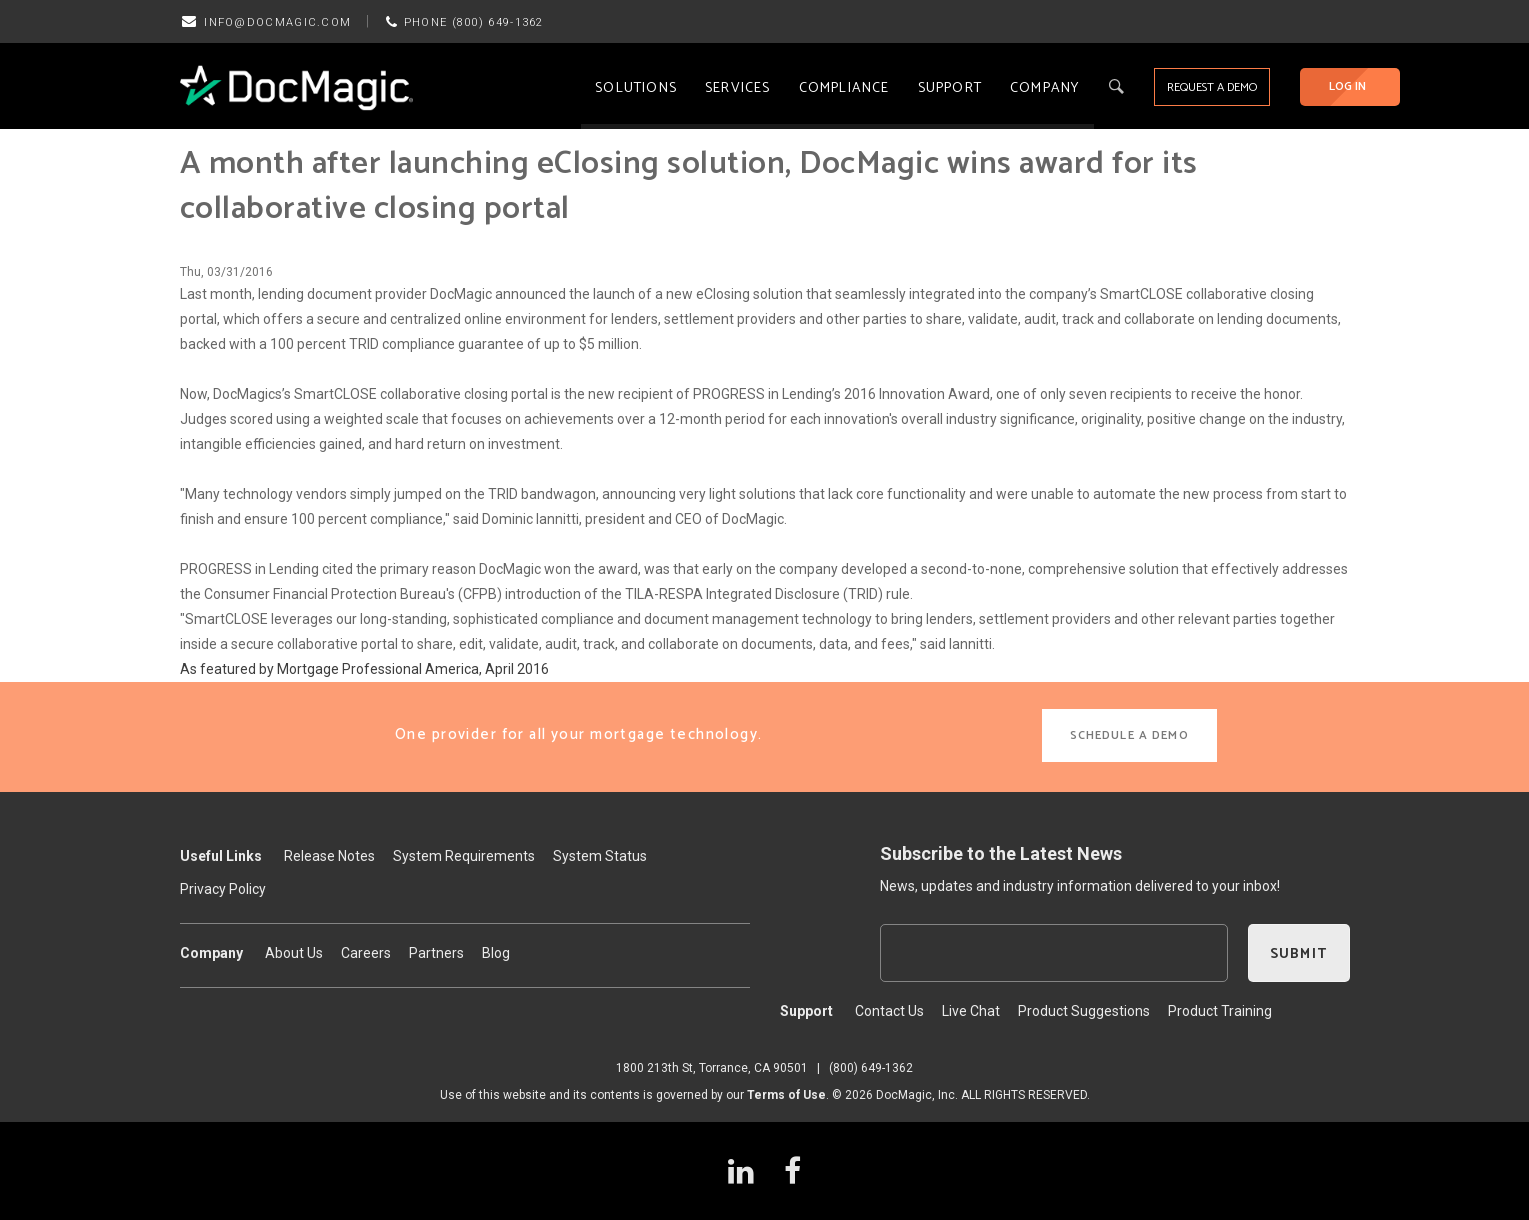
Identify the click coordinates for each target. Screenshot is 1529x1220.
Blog (496, 953)
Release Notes (329, 856)
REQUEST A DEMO (1212, 87)
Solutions (636, 88)
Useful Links (221, 856)
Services (738, 88)
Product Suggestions (1084, 1011)
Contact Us (889, 1011)
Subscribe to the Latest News (1001, 853)
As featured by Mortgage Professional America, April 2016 (364, 669)
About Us (294, 953)
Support (950, 88)
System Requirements (464, 856)
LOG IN (1347, 86)
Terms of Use (786, 1095)
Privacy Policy (223, 889)
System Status (600, 856)
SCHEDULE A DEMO (1129, 735)
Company (1044, 88)
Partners (436, 953)
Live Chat (971, 1011)
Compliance (844, 88)
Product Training (1220, 1011)
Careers (366, 953)
